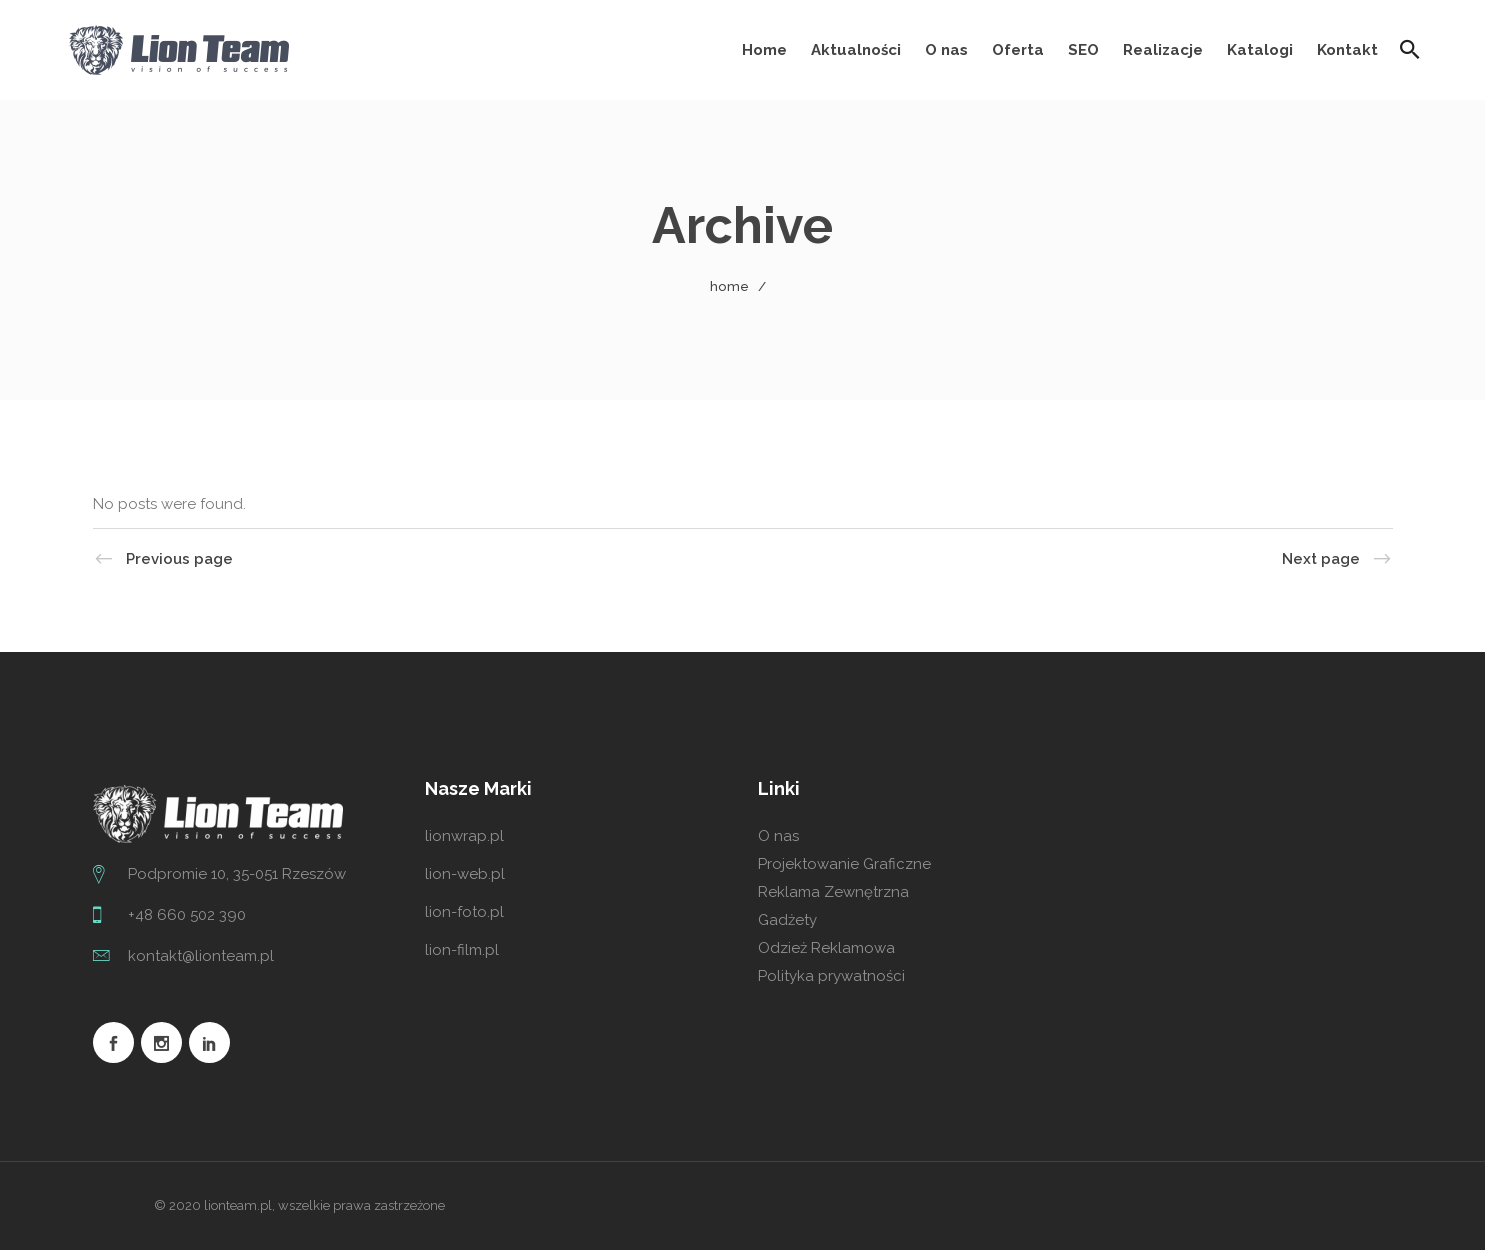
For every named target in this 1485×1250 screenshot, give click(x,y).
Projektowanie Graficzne (844, 864)
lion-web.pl (465, 874)
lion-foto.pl (464, 912)
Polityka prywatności (831, 976)
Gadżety (787, 920)
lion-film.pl (462, 950)
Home (730, 286)
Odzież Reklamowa (826, 948)
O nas (778, 836)
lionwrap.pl (464, 836)
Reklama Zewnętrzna (833, 892)
